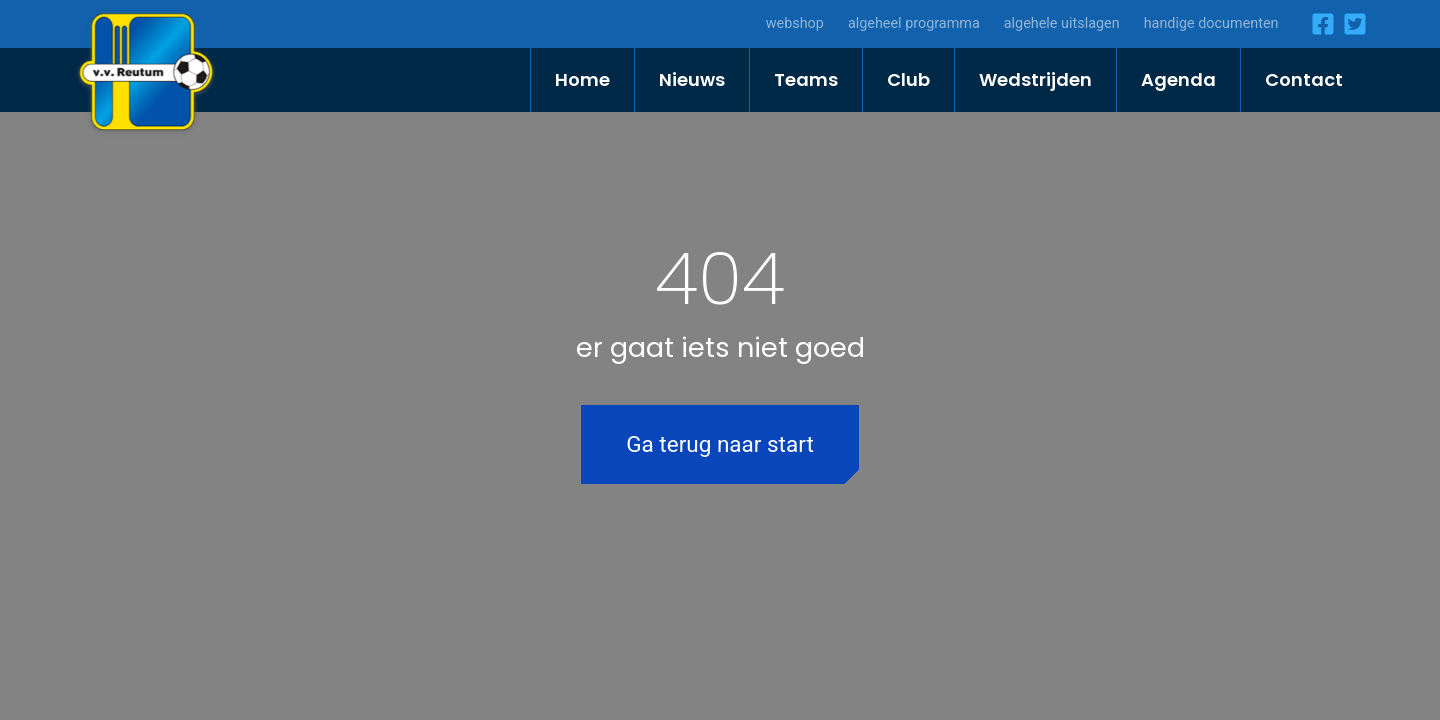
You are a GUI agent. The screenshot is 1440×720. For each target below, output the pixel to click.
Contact (1304, 79)
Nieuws (692, 79)
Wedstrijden (1035, 79)
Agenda (1178, 79)
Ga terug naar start (720, 444)
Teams (806, 79)
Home (582, 79)
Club (908, 79)
